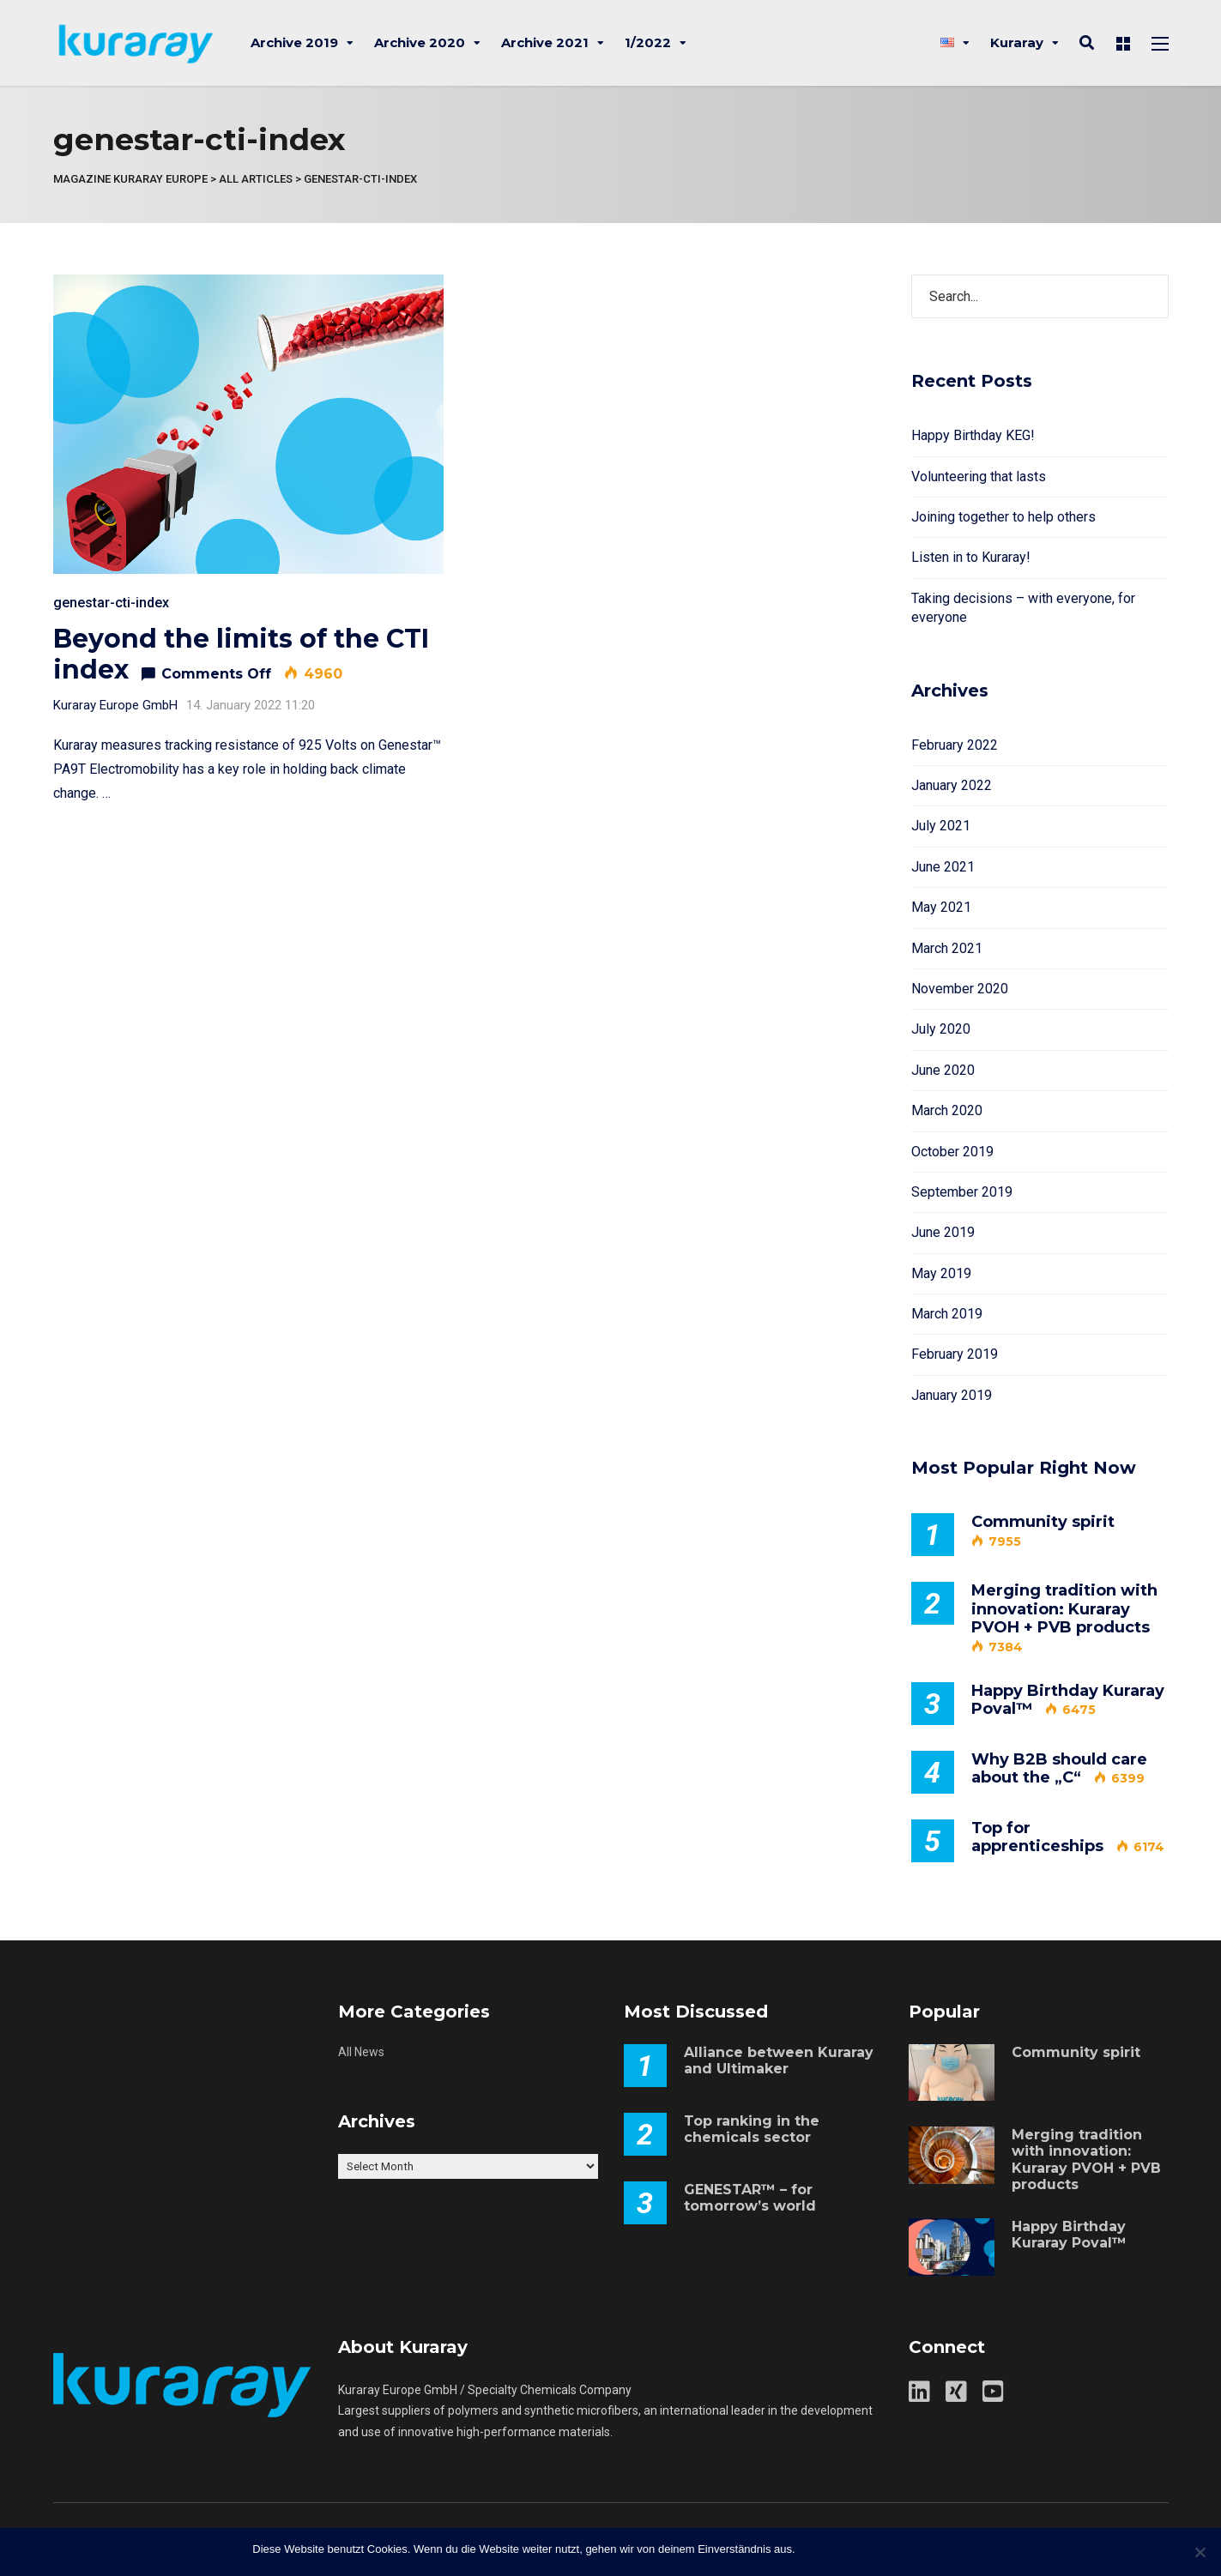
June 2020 (943, 1070)
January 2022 (951, 785)
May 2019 (941, 1273)
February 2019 (954, 1354)
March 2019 (946, 1314)
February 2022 (954, 745)
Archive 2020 (419, 42)
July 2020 (940, 1029)
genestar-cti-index (111, 602)
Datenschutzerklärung (914, 2549)
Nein (839, 2549)
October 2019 (952, 1151)
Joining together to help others (1003, 517)
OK (812, 2549)
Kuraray (1016, 42)
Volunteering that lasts (978, 476)
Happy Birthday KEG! (973, 435)
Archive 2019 (294, 42)
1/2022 (648, 42)
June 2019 (943, 1232)
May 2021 (941, 907)
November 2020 (959, 988)
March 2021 (946, 948)
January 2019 (951, 1395)
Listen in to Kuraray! (971, 557)
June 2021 (943, 867)
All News (361, 2052)
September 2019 (961, 1192)
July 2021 (940, 825)
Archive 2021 (545, 42)
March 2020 (946, 1110)
